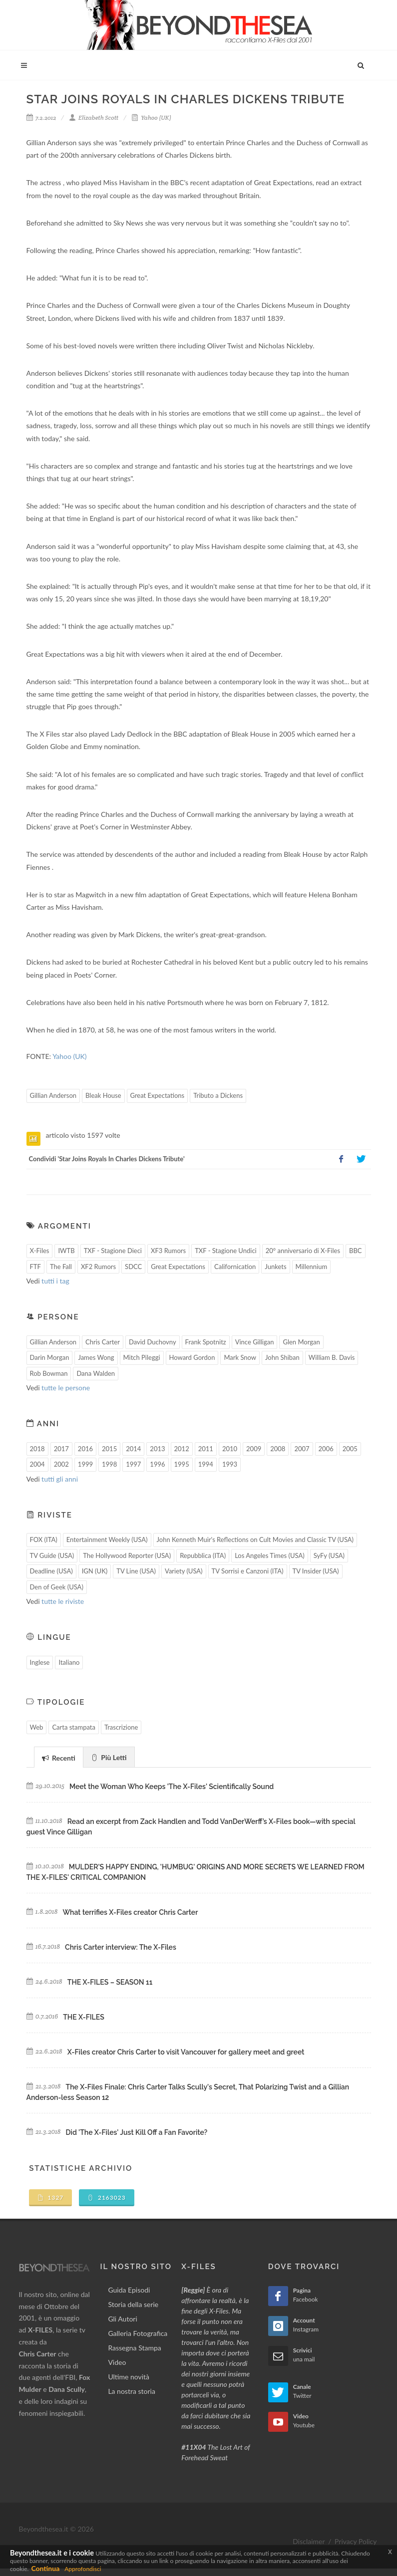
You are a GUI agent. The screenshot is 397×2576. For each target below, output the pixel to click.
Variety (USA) (184, 1571)
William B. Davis (332, 1357)
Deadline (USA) (51, 1571)
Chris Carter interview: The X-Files (120, 1947)
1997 (133, 1464)
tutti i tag (55, 1281)
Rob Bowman (49, 1373)
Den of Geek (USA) (56, 1587)
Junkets (275, 1267)
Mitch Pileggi (141, 1357)
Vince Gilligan (254, 1342)
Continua (45, 2568)
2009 (253, 1449)
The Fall (61, 1267)
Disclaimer (309, 2541)
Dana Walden (95, 1373)
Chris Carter (102, 1342)
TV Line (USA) (136, 1571)
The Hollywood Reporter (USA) (127, 1555)
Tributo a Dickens (218, 1095)
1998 (109, 1464)
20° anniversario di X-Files (303, 1251)
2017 (61, 1449)
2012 (181, 1449)
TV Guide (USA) (52, 1555)
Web (36, 1727)
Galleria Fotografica (137, 2333)
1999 (85, 1464)
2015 (109, 1449)
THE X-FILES (83, 2017)
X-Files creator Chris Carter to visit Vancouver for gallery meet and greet (186, 2052)
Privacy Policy (356, 2541)
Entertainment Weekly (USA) (107, 1540)
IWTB (66, 1251)
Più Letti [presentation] (109, 1757)
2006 (326, 1449)
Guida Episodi (129, 2290)
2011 (205, 1449)
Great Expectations (157, 1095)
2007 (301, 1449)
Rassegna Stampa (134, 2347)
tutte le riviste (62, 1601)
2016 (85, 1449)
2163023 (106, 2197)
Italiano (68, 1662)
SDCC (133, 1267)
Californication (235, 1267)
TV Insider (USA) (316, 1571)
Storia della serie (133, 2304)
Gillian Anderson (53, 1095)
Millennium (312, 1267)
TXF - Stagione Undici (226, 1251)
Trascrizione (121, 1727)
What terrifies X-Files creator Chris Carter (130, 1912)
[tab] (58, 1757)
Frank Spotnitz (205, 1342)
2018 (37, 1449)
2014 (133, 1449)
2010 (229, 1449)
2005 (350, 1449)
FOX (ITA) (43, 1540)
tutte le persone (65, 1387)
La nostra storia (131, 2391)
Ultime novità (128, 2376)
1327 (50, 2197)
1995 (181, 1464)
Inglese (40, 1662)
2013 (157, 1449)
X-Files (39, 1251)
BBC (355, 1251)
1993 (229, 1464)
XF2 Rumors (98, 1267)
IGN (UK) (95, 1571)
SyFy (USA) (329, 1555)
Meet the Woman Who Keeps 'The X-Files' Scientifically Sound (171, 1787)
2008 (277, 1449)
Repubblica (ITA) (203, 1555)
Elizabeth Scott (94, 117)
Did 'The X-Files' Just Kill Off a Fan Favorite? (137, 2132)
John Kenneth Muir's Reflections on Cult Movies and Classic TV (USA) (255, 1540)
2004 (37, 1464)
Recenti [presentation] (58, 1758)
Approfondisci (82, 2569)
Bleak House (103, 1095)
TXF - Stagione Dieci (113, 1251)
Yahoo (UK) (151, 117)
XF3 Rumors (168, 1251)
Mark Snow (240, 1357)
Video (117, 2362)
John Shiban (282, 1357)
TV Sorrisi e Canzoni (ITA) (248, 1571)
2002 (61, 1464)
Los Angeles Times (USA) (270, 1555)
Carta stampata (73, 1727)
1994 (205, 1464)
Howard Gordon (192, 1357)
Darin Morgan (49, 1357)
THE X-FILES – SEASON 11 (109, 1982)
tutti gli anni (59, 1479)
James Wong (96, 1357)
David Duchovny (152, 1342)
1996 (157, 1464)
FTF (35, 1267)
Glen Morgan (301, 1342)
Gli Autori (122, 2319)
